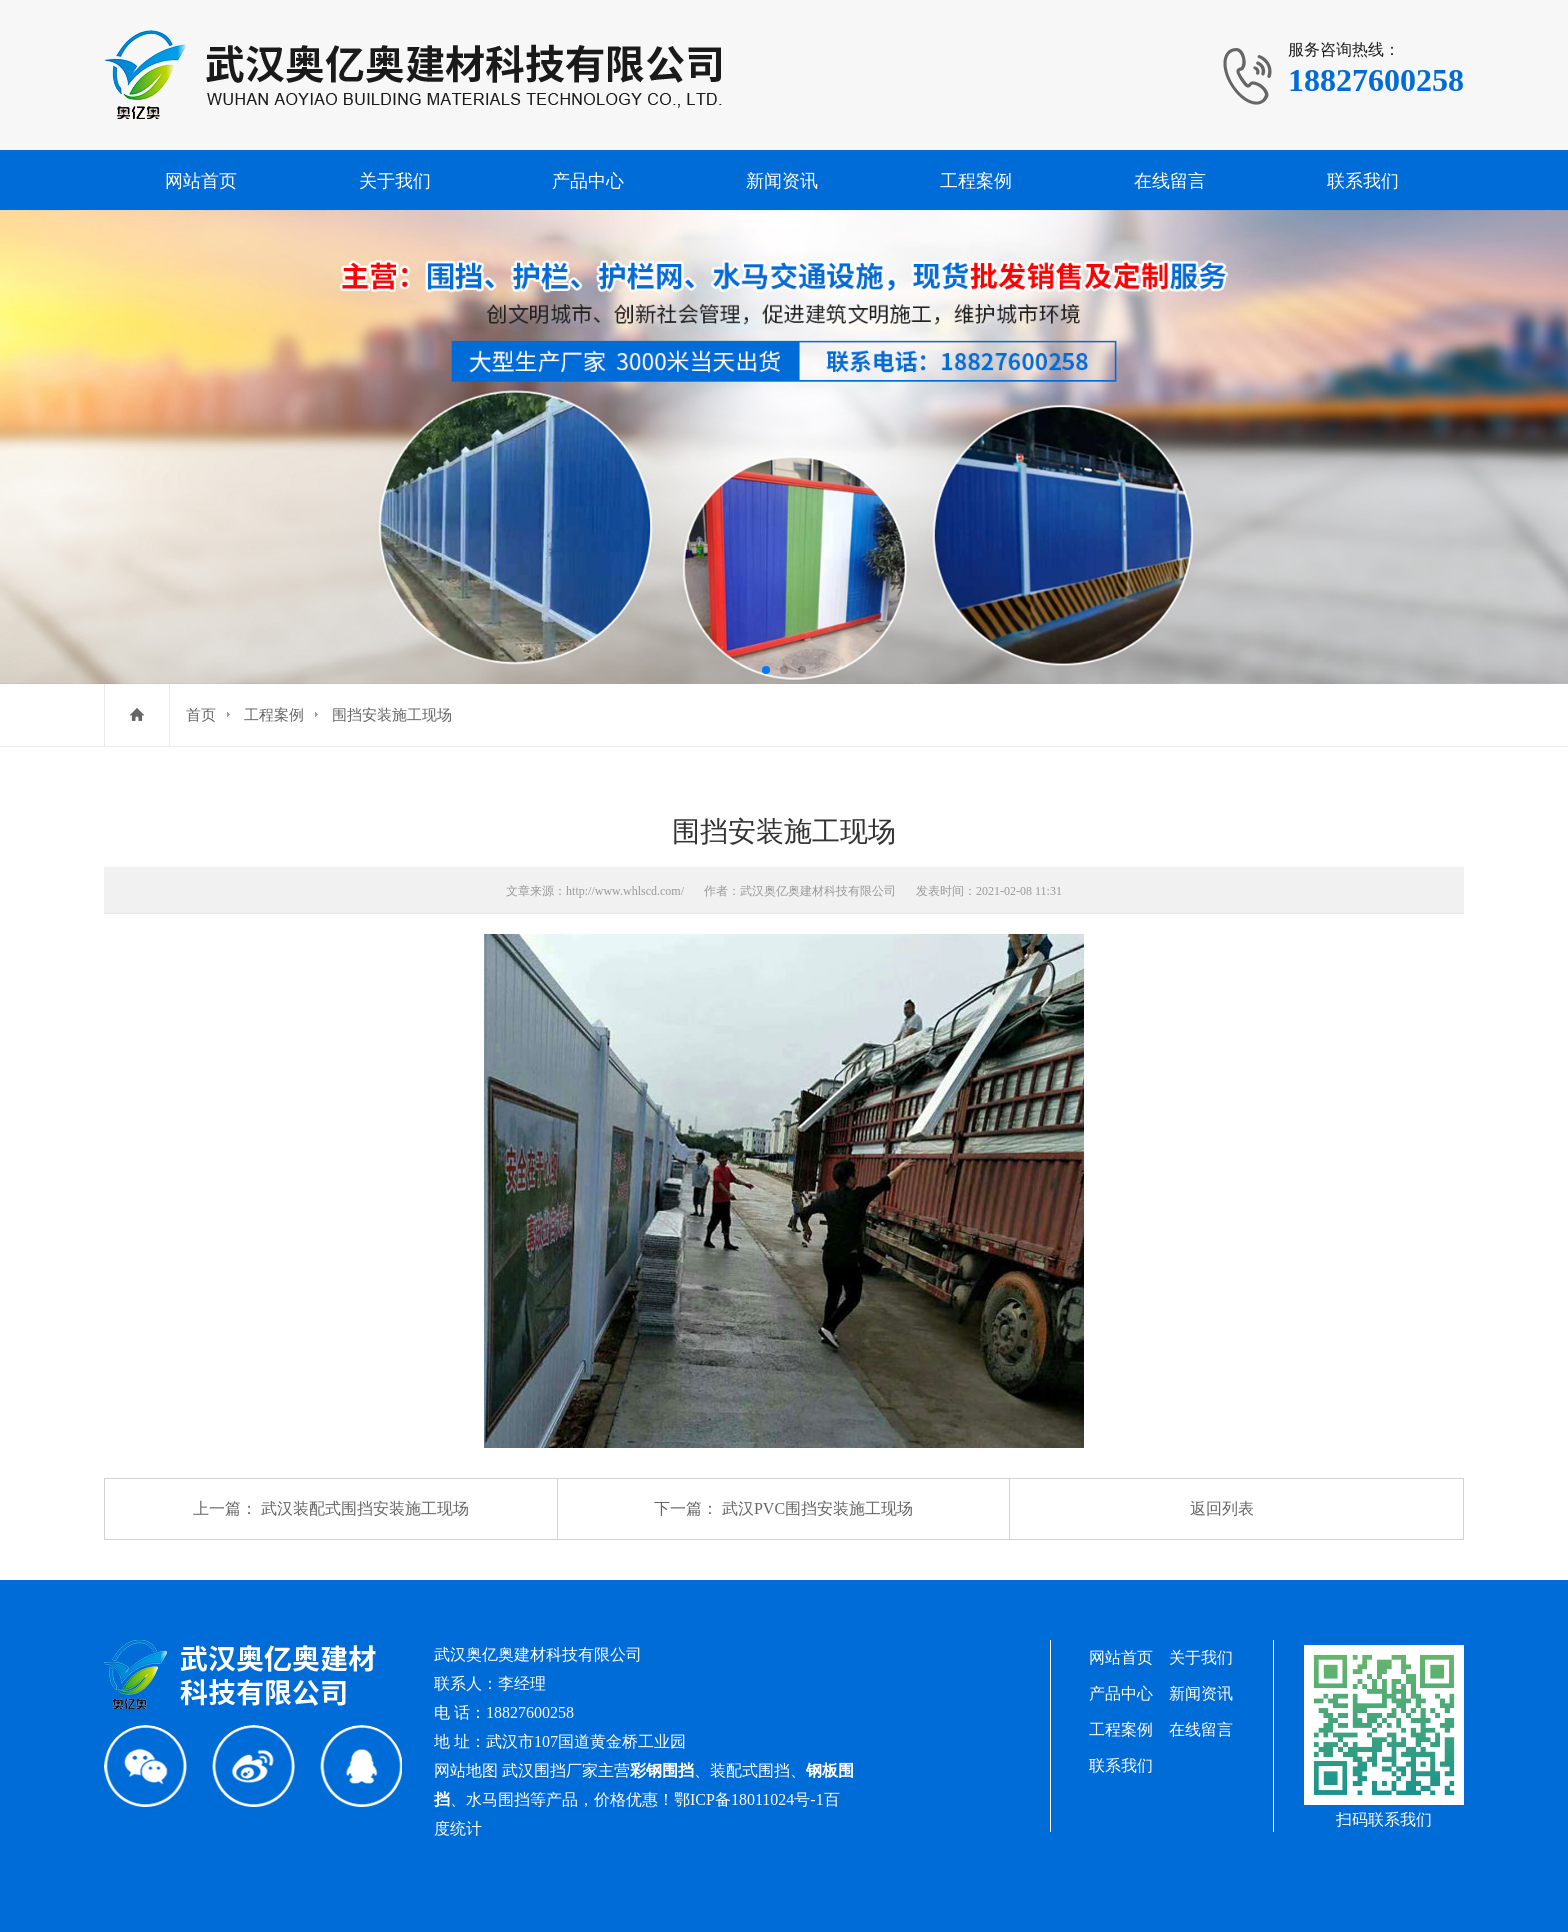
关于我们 (395, 181)
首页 (201, 715)
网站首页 (201, 181)
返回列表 (1222, 1508)
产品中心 (588, 181)
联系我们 (1363, 181)
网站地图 (466, 1770)
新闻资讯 (782, 181)
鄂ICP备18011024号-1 (749, 1799)
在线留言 (1170, 181)
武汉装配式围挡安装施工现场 (365, 1508)
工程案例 (976, 181)
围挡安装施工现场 (392, 715)
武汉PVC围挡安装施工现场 (817, 1508)
